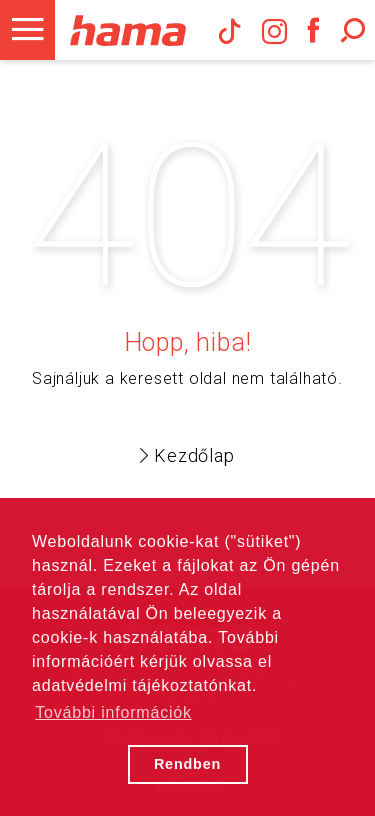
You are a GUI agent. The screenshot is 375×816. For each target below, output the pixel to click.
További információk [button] (113, 712)
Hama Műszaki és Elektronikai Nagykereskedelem (127, 30)
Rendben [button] (187, 764)
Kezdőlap (187, 455)
